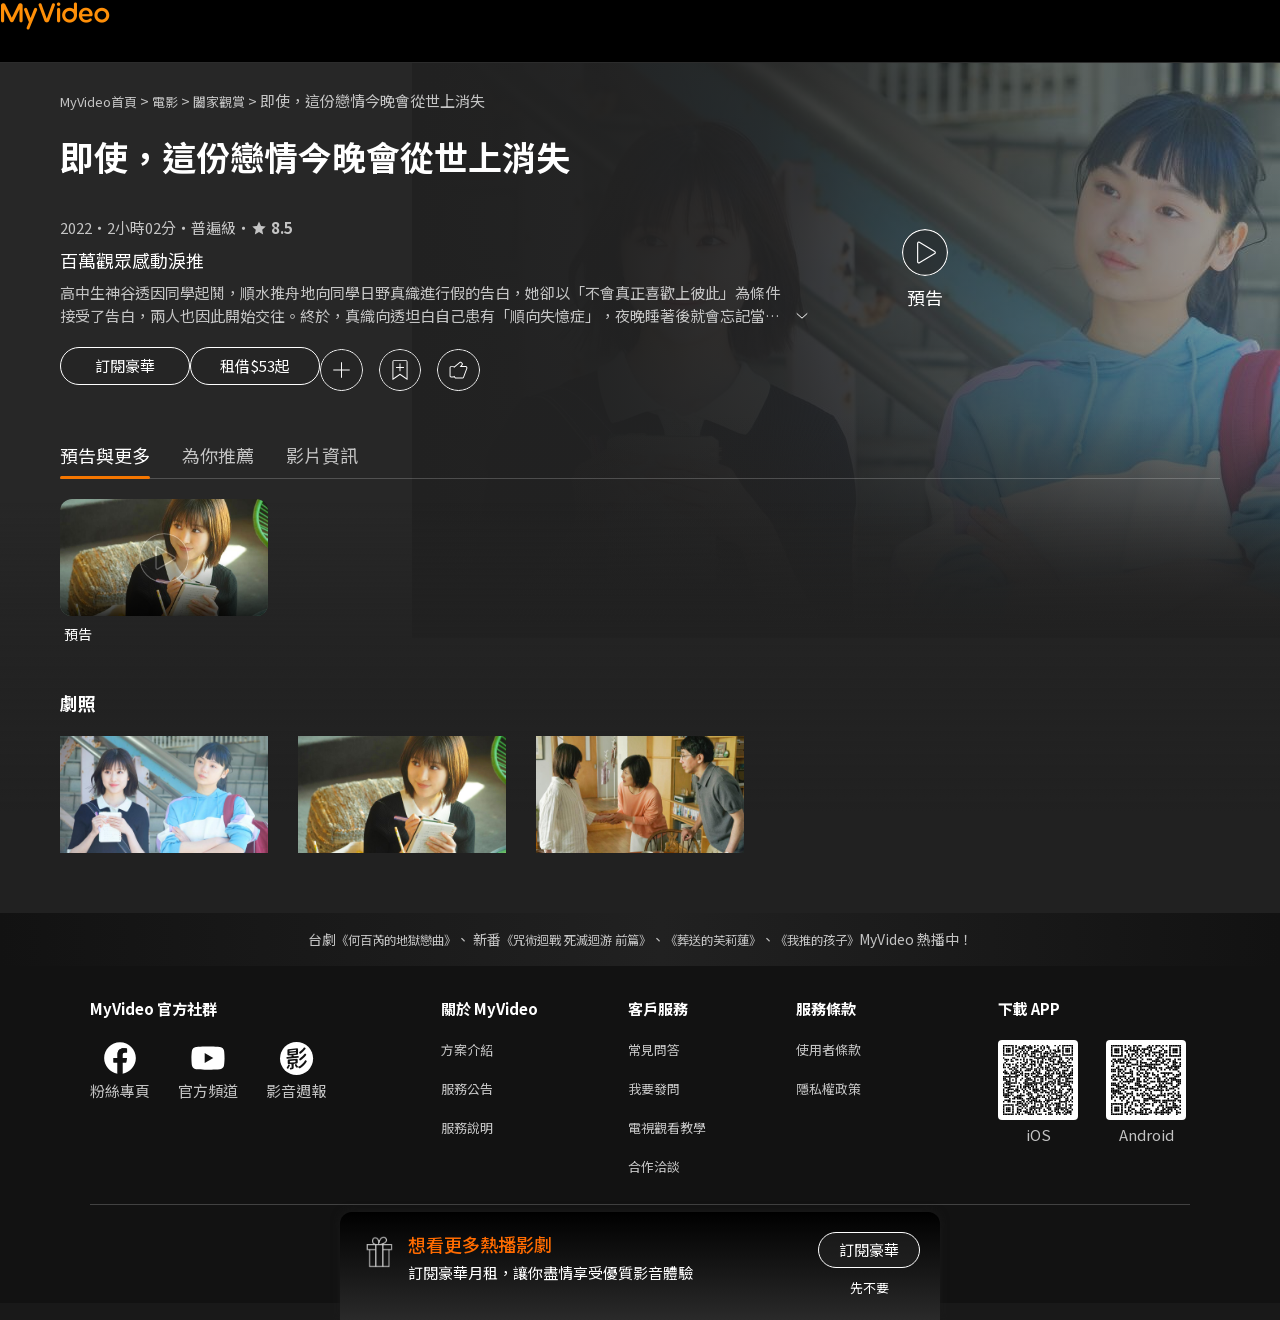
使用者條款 (845, 1055)
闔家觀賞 (241, 100)
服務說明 (471, 1139)
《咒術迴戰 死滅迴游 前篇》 (571, 944)
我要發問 (658, 1097)
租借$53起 (273, 372)
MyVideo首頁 (105, 100)
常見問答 (658, 1055)
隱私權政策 (845, 1097)
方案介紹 (471, 1055)
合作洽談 (658, 1181)
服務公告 (471, 1097)
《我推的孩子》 (847, 944)
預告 (79, 637)
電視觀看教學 (673, 1139)
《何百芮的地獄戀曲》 (369, 944)
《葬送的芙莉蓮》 (728, 944)
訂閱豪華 (125, 372)
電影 (181, 100)
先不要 (869, 1287)
